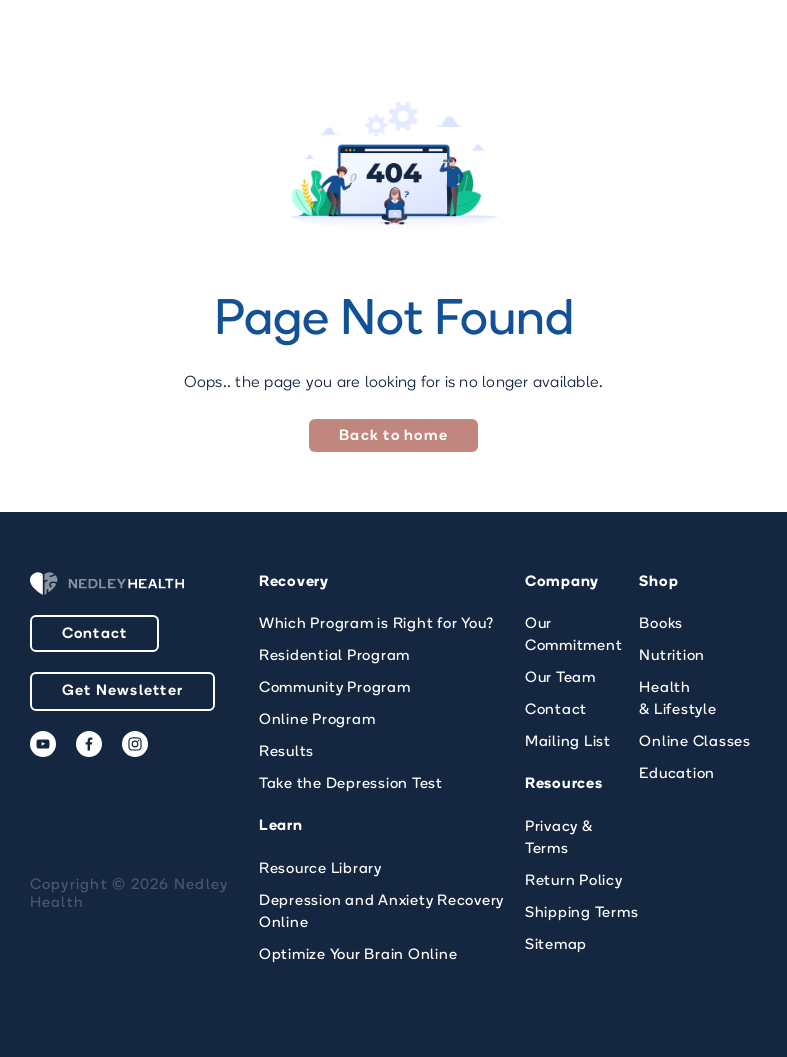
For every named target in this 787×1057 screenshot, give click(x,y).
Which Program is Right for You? (376, 624)
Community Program (335, 688)
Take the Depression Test (351, 784)
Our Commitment (574, 635)
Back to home (393, 436)
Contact (95, 634)
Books (661, 624)
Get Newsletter (123, 691)
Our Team (560, 678)
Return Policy (574, 881)
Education (677, 774)
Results (286, 752)
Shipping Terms (582, 913)
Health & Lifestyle (677, 699)
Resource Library (320, 869)
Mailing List (568, 742)
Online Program (317, 720)
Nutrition (672, 656)
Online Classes (695, 742)
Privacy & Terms (559, 838)
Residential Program (334, 656)
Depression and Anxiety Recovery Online (381, 912)
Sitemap (556, 945)
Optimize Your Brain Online (358, 955)
